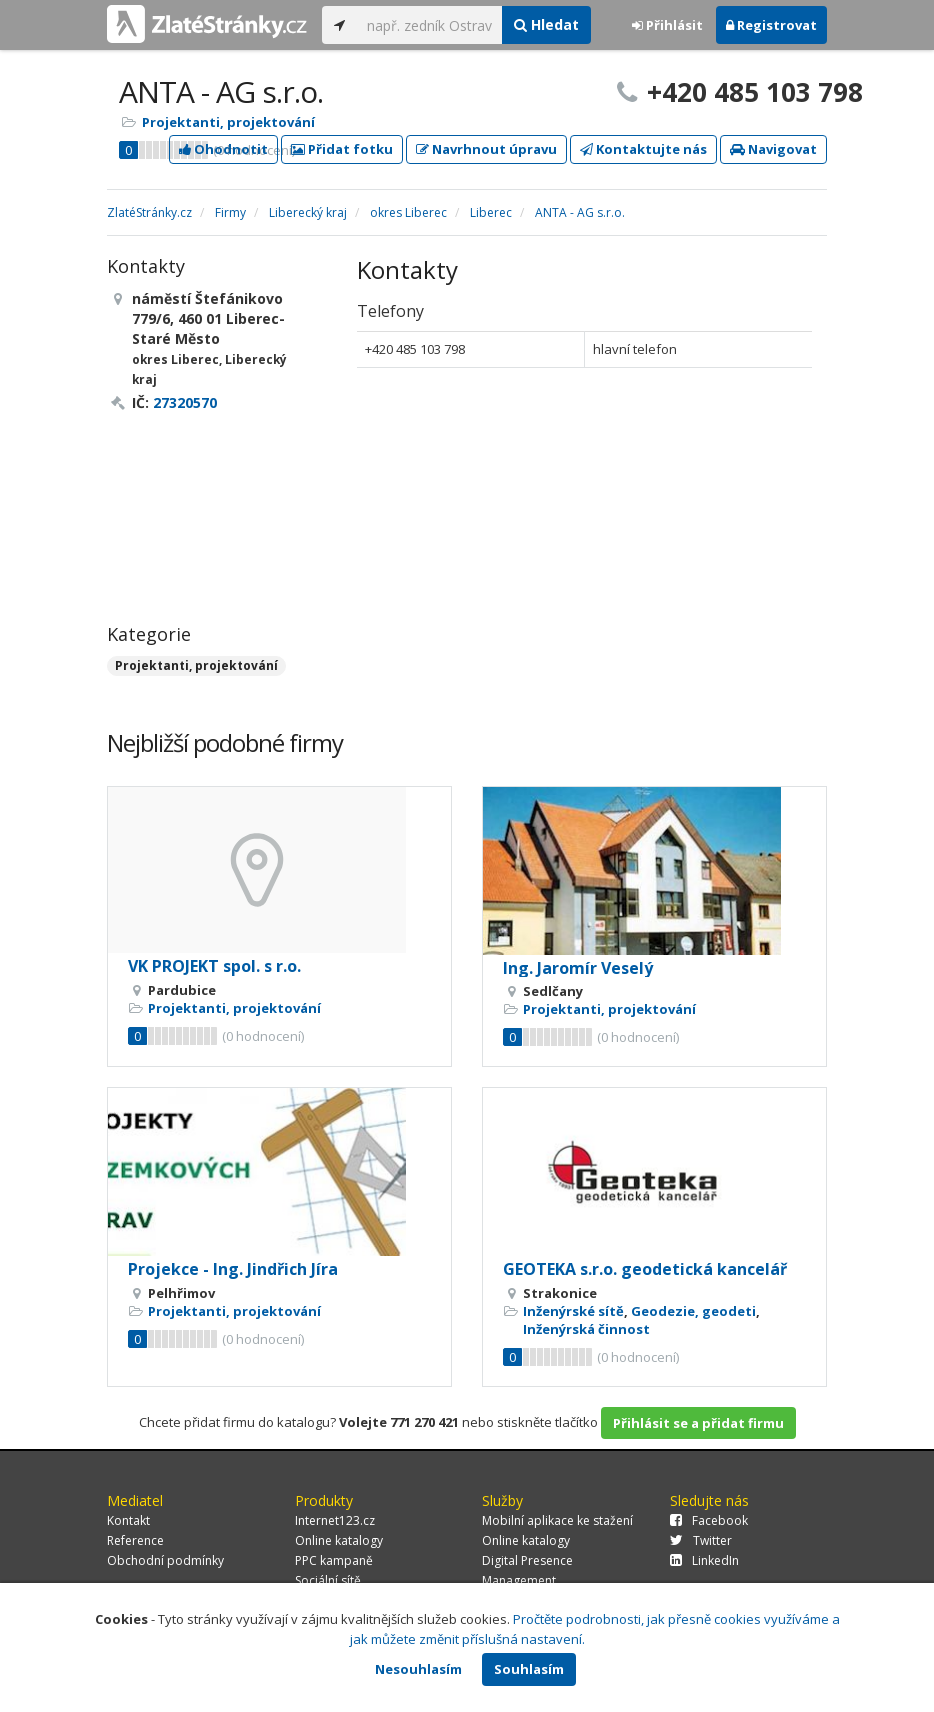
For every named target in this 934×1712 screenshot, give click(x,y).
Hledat (546, 24)
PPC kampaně (334, 1560)
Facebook (709, 1520)
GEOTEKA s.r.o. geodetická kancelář (645, 1269)
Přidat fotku (342, 149)
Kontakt (128, 1520)
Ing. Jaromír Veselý (578, 968)
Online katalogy (339, 1540)
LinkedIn (704, 1560)
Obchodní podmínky (165, 1560)
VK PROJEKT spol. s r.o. (214, 966)
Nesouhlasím (418, 1669)
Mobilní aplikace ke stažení (557, 1520)
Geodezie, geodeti (693, 1311)
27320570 (185, 402)
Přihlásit (667, 25)
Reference (135, 1540)
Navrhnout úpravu (486, 149)
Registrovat (771, 25)
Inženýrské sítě (573, 1311)
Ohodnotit (223, 149)
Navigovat (773, 149)
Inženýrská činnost (586, 1329)
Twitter (701, 1540)
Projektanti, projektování (228, 122)
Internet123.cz (335, 1520)
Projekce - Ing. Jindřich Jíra (233, 1269)
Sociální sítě (328, 1580)
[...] (429, 25)
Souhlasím (529, 1669)
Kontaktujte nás (643, 149)
